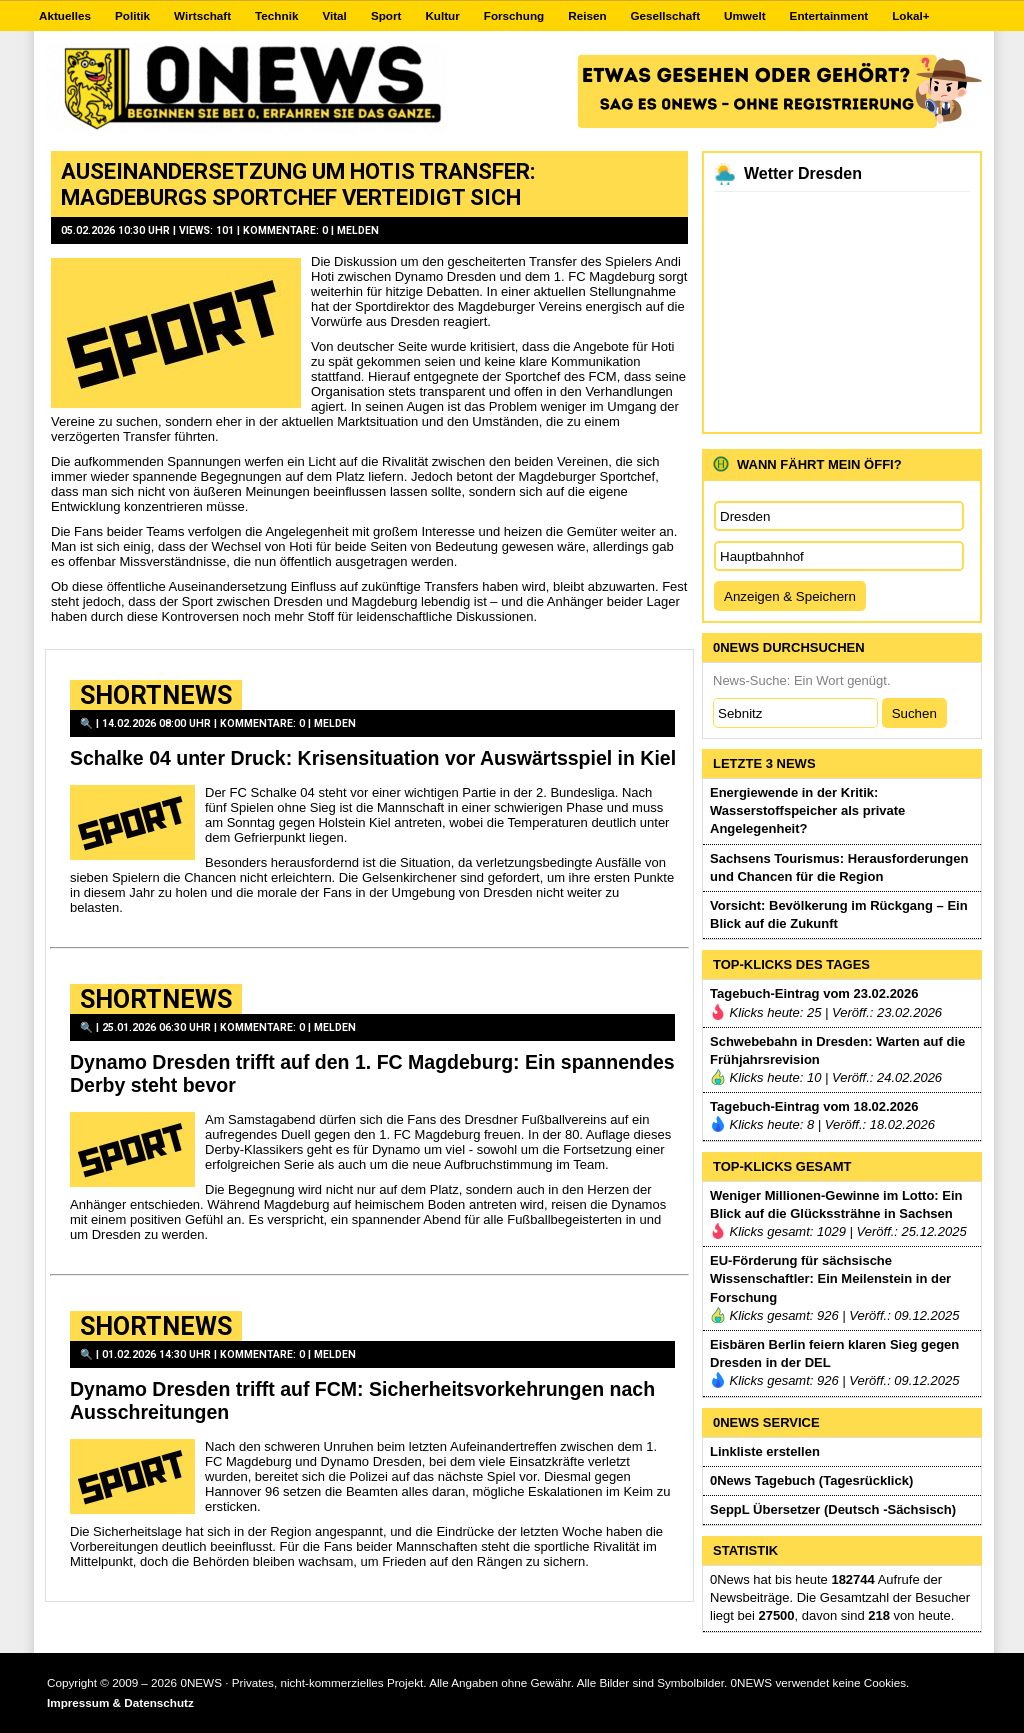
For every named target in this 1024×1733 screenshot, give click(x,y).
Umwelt (745, 15)
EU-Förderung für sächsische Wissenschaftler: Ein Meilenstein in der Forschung (830, 1278)
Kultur (442, 15)
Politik (132, 15)
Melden (358, 230)
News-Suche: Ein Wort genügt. (802, 680)
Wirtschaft (202, 15)
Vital (334, 15)
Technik (276, 15)
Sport (386, 15)
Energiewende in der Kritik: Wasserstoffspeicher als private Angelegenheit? (807, 810)
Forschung (514, 15)
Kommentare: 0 (287, 230)
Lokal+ (910, 15)
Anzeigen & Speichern (790, 596)
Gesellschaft (666, 15)
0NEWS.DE (247, 88)
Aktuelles (65, 15)
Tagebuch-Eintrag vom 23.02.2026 (814, 993)
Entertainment (829, 15)
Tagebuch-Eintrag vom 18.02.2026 (814, 1106)
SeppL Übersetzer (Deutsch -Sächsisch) (833, 1509)
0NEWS (201, 1682)
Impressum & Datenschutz (120, 1702)
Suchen (914, 713)
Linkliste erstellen (765, 1451)
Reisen (587, 15)
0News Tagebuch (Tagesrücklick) (811, 1480)
